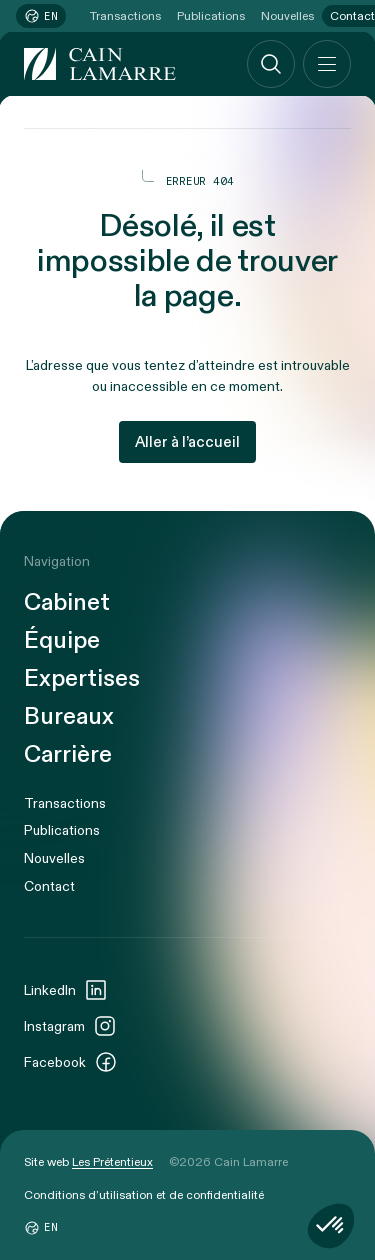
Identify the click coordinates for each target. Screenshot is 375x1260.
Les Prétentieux (112, 1162)
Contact (49, 886)
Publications (211, 16)
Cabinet (67, 603)
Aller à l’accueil (187, 442)
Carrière (68, 755)
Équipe (62, 641)
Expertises (82, 679)
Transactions (125, 16)
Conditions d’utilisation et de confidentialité (144, 1195)
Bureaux (69, 717)
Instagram (70, 1026)
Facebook (71, 1062)
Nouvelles (287, 16)
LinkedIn (66, 990)
